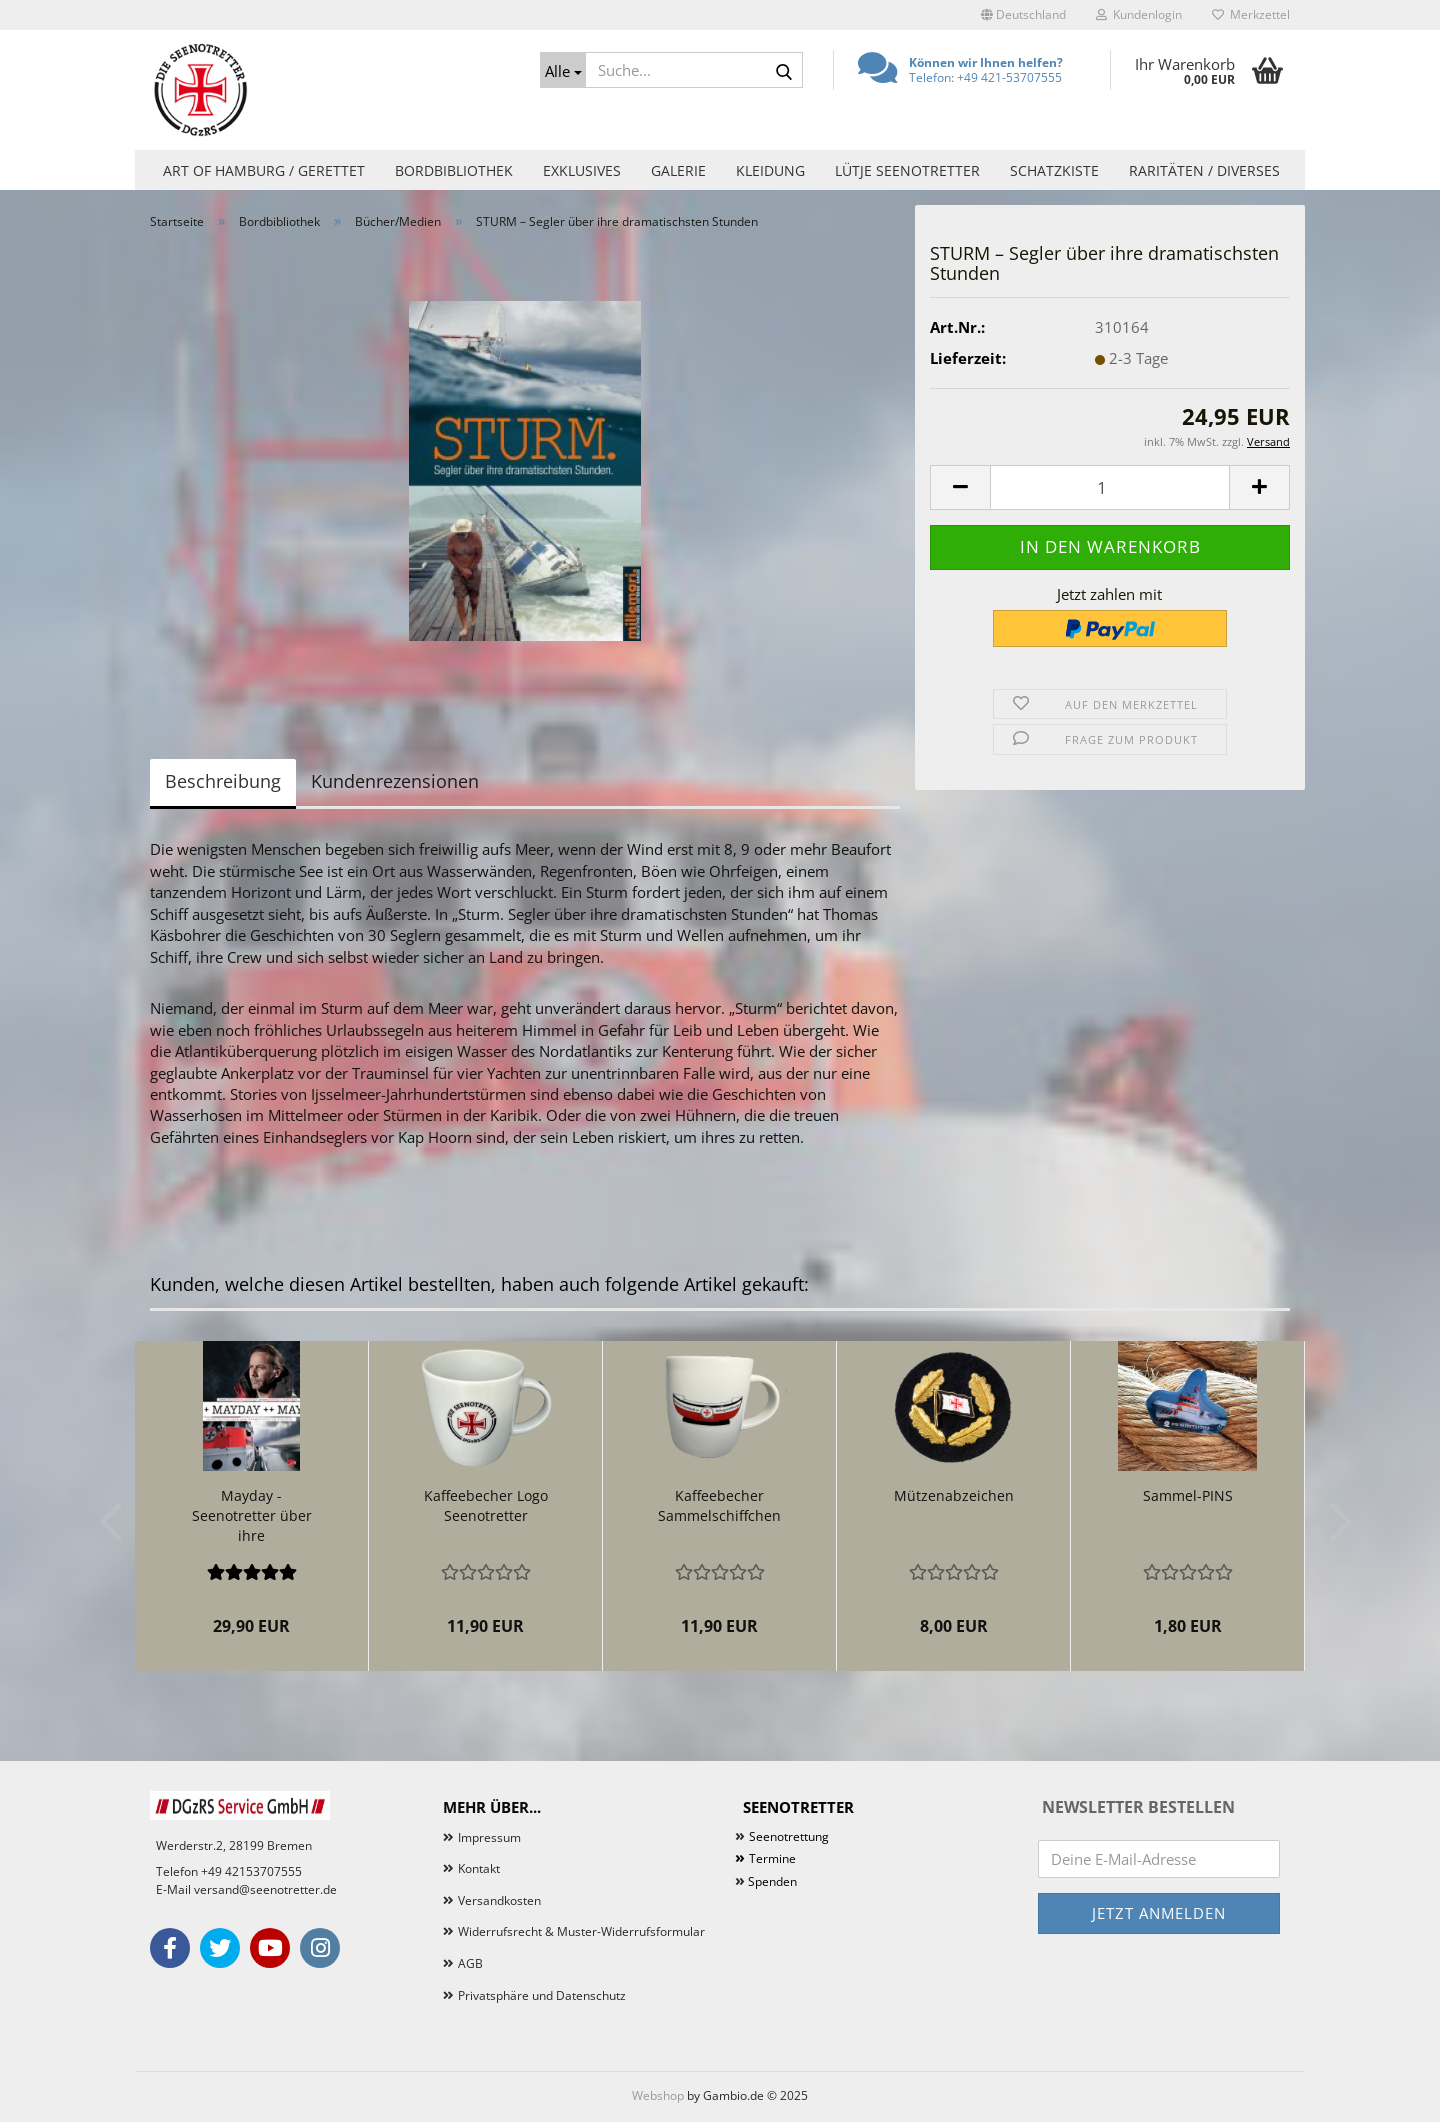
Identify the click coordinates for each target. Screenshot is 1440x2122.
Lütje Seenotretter (907, 170)
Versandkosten (499, 1900)
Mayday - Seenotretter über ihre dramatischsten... (252, 1516)
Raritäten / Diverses (1204, 170)
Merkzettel (1251, 14)
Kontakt (479, 1868)
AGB (470, 1963)
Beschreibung (223, 781)
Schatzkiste (1054, 170)
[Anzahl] (1110, 487)
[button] (1023, 15)
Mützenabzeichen (954, 1495)
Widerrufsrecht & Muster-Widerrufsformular (581, 1931)
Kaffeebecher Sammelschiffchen (719, 1505)
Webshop (658, 2095)
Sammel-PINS (1188, 1495)
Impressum (489, 1837)
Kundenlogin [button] (1139, 14)
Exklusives (582, 170)
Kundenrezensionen (395, 781)
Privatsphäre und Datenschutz (542, 1995)
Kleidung (770, 170)
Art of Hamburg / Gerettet (264, 170)
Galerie (678, 170)
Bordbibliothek (454, 170)
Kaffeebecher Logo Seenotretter (486, 1505)
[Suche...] (563, 70)
